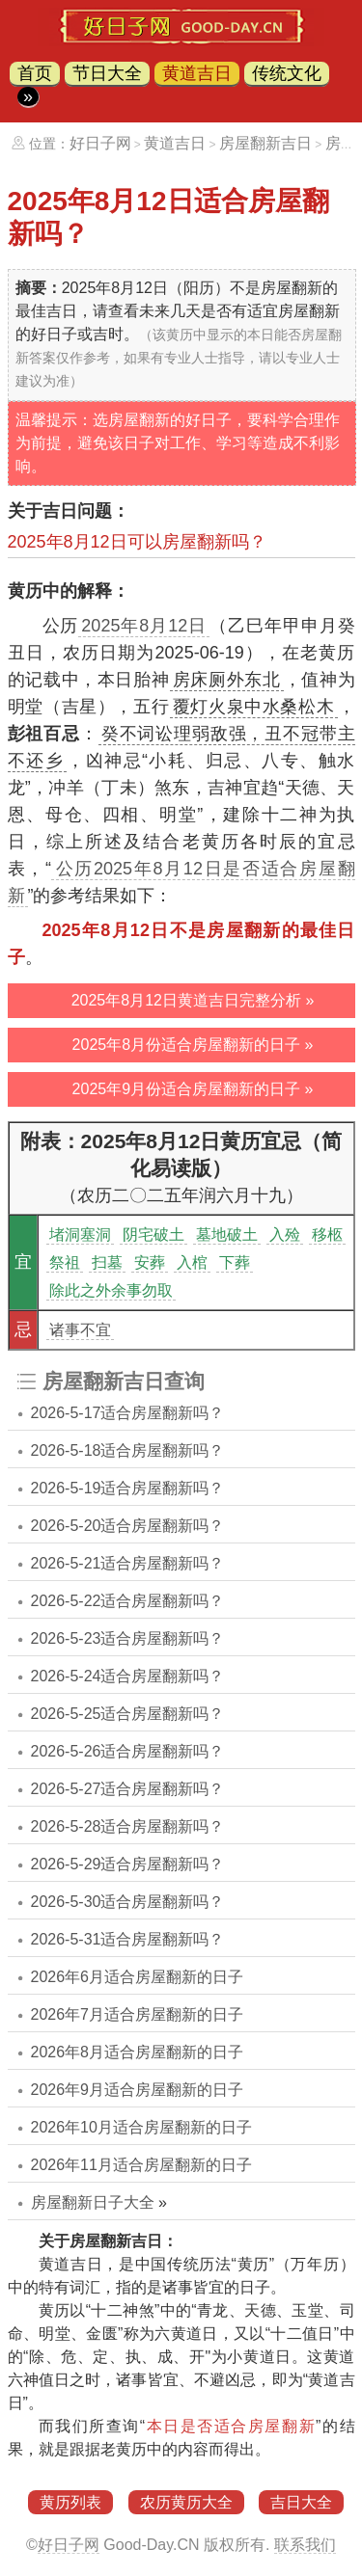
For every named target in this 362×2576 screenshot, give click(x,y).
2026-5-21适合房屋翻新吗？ (128, 1563)
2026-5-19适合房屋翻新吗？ (128, 1488)
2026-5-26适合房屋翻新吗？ (128, 1751)
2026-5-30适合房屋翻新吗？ (128, 1901)
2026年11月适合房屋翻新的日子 (141, 2165)
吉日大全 (301, 2502)
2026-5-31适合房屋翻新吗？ (128, 1939)
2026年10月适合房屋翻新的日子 (141, 2127)
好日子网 (100, 143)
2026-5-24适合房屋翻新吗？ (128, 1676)
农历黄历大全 (186, 2502)
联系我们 (305, 2544)
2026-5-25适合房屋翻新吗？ (128, 1713)
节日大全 (107, 73)
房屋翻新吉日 (265, 143)
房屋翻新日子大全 (92, 2202)
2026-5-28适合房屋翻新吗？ (128, 1826)
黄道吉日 (197, 73)
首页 (34, 73)
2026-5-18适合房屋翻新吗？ (128, 1450)
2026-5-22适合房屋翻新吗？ (128, 1601)
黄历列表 (70, 2502)
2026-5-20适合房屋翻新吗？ (128, 1525)
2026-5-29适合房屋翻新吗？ (128, 1864)
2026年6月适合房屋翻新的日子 (137, 1977)
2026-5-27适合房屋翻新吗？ (128, 1789)
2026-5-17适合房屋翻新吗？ (128, 1413)
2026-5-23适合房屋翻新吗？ (128, 1638)
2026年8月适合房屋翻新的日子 (137, 2052)
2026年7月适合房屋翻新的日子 (137, 2014)
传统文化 (286, 73)
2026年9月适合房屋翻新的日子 (137, 2089)
